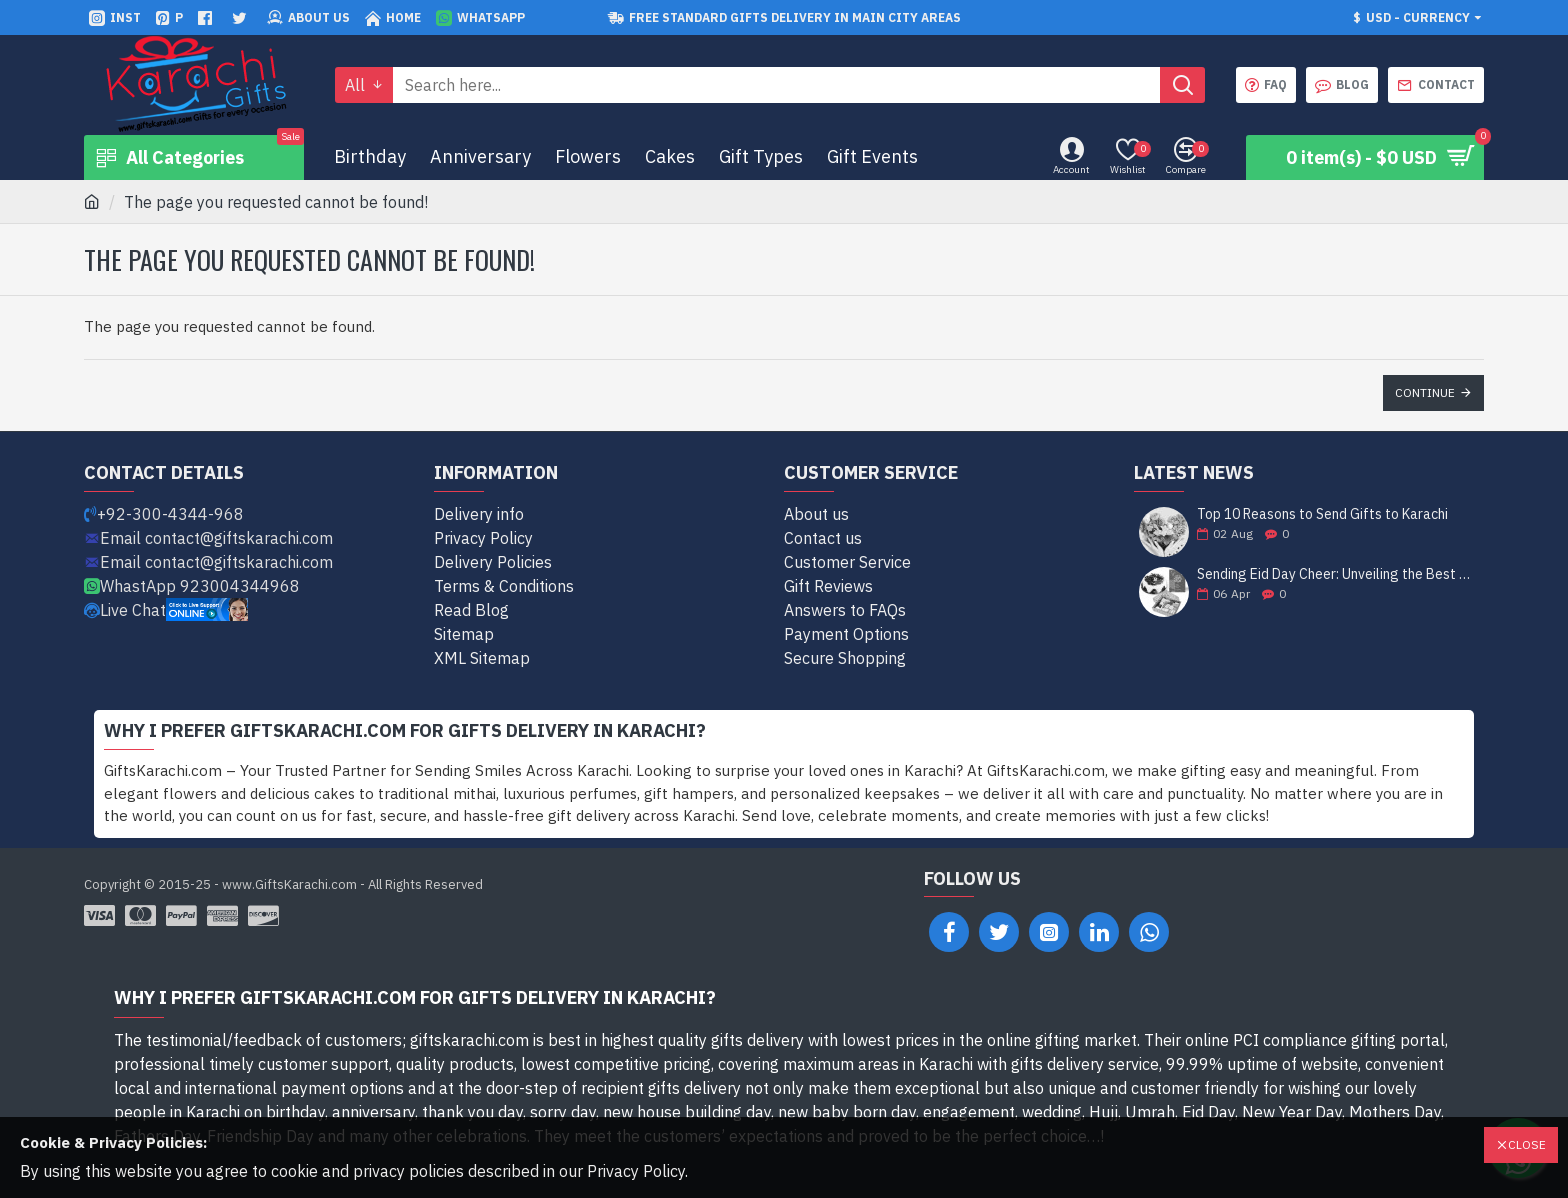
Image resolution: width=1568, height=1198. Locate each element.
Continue (1425, 392)
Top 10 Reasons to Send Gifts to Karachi (1322, 514)
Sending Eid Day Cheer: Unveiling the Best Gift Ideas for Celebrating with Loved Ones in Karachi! (1334, 574)
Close (1527, 1144)
